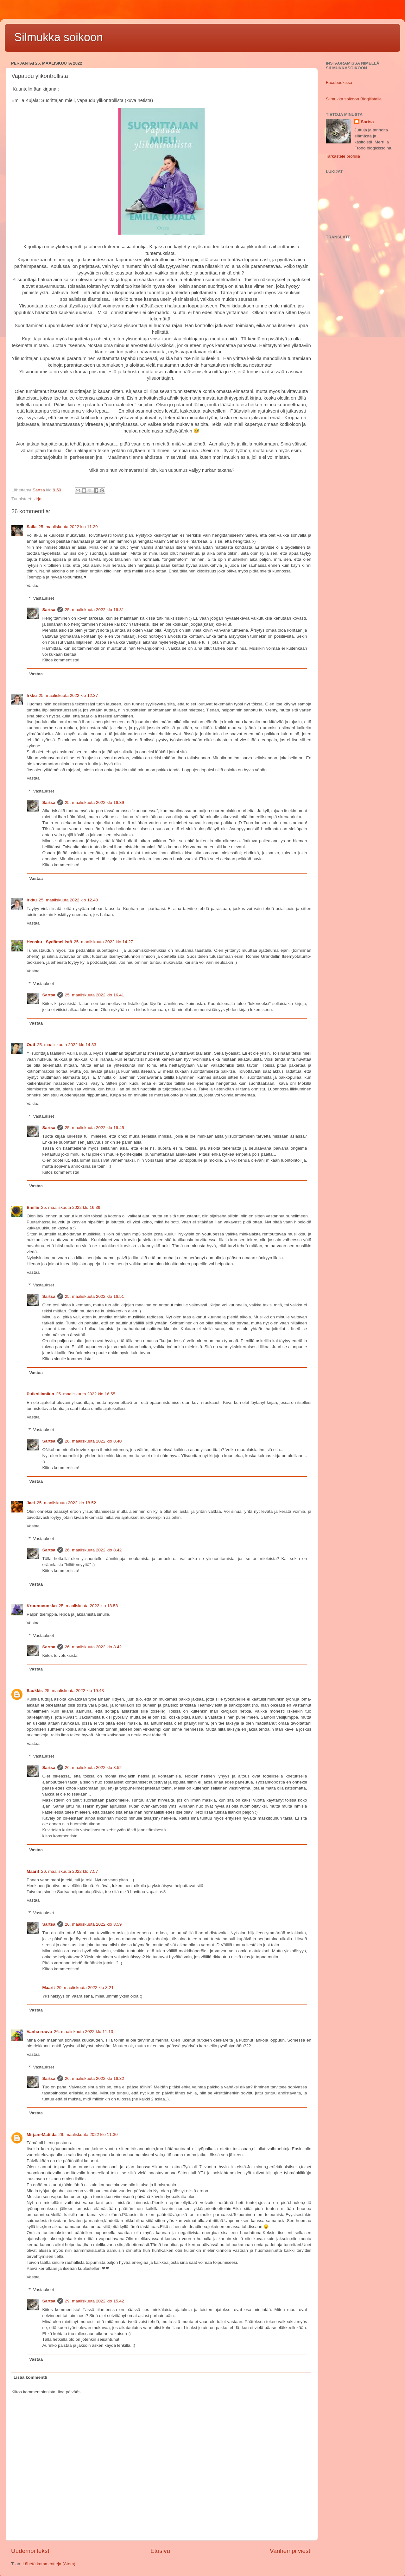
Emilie (33, 1207)
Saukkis (35, 1690)
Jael (31, 1502)
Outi (31, 1044)
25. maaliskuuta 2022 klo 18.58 (88, 1605)
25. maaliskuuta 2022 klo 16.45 (94, 1127)
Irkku (32, 695)
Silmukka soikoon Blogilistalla (354, 99)
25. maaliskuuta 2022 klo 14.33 (66, 1044)
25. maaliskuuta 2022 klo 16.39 (94, 802)
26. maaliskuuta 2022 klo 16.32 (94, 2078)
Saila (32, 526)
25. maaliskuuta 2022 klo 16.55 (85, 1394)
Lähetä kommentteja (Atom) (48, 2563)
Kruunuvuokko (42, 1605)
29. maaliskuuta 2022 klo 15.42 (94, 2301)
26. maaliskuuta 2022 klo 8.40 (93, 1441)
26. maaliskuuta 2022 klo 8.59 (93, 1924)
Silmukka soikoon (58, 37)
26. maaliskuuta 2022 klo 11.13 (83, 2031)
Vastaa (33, 585)
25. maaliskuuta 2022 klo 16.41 (94, 995)
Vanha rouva (39, 2031)
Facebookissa (339, 82)
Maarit (33, 1871)
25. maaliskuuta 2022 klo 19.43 (74, 1690)
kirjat (38, 498)
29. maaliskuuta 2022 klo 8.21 (85, 1987)
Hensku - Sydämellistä (49, 941)
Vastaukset (43, 598)
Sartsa (48, 609)
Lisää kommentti (30, 2377)
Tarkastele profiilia (343, 156)
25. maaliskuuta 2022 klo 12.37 (68, 695)
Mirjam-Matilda (42, 2134)
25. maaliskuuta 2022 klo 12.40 (68, 900)
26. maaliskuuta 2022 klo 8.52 (93, 1767)
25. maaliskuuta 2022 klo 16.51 (94, 1296)
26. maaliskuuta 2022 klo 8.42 (93, 1550)
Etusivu (160, 2551)
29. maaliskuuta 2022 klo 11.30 (88, 2134)
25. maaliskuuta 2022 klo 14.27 (103, 941)
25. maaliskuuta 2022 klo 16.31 (94, 609)
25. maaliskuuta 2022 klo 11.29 (68, 526)
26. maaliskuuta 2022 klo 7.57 (69, 1871)
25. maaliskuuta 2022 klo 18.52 (66, 1502)
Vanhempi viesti (291, 2551)
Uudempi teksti (31, 2551)
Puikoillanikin (40, 1394)
